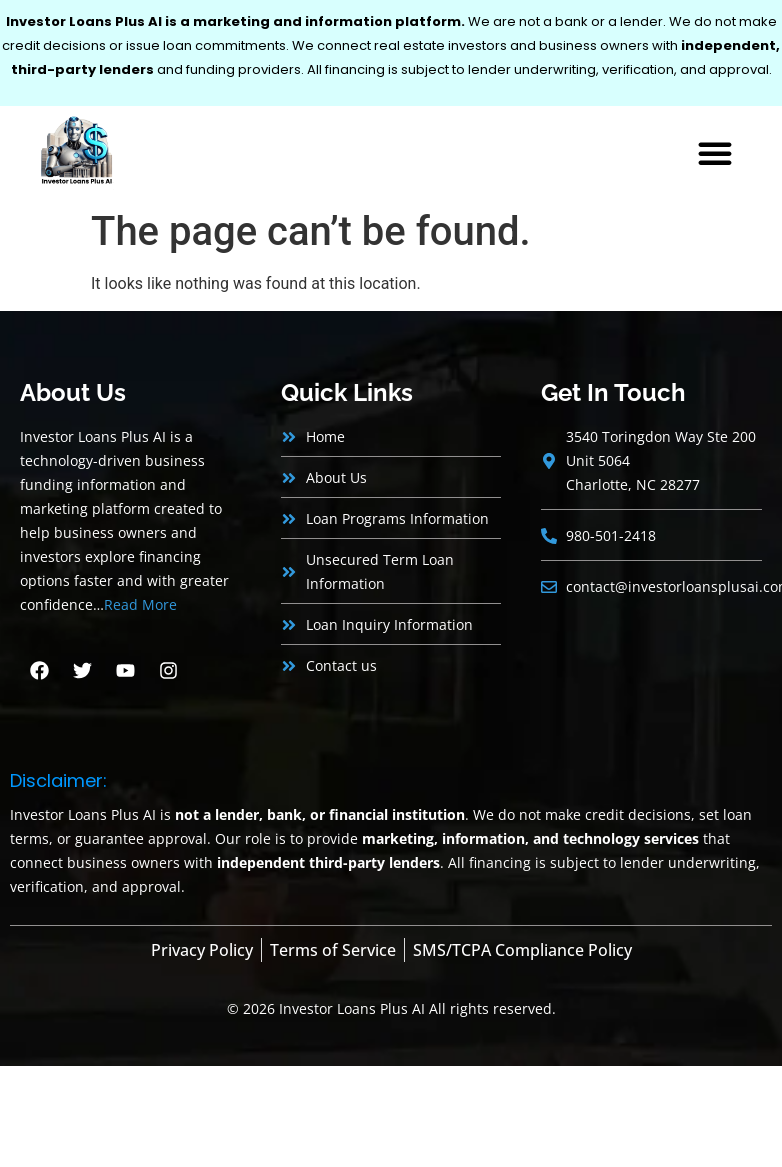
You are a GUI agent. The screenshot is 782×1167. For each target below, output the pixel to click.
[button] (715, 153)
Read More (140, 604)
